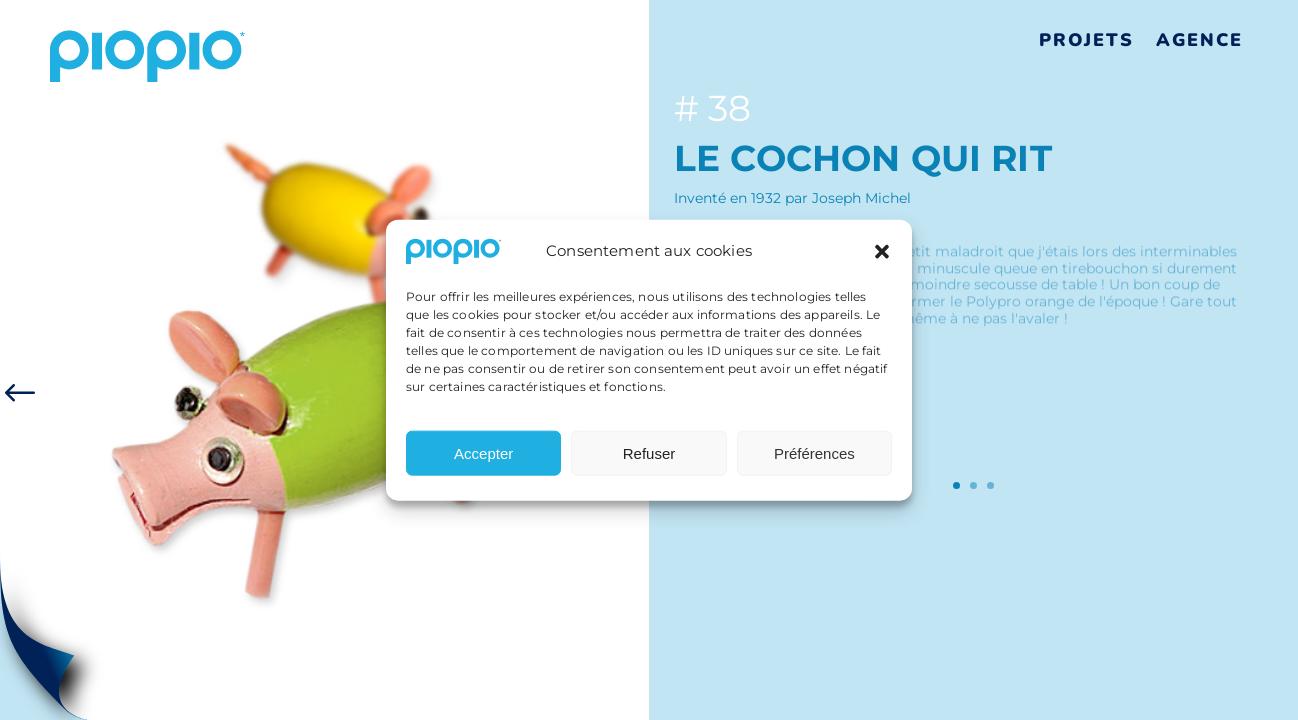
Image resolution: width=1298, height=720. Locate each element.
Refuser (649, 459)
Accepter (483, 459)
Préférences (814, 459)
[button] (882, 258)
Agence (1199, 40)
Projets (1086, 40)
